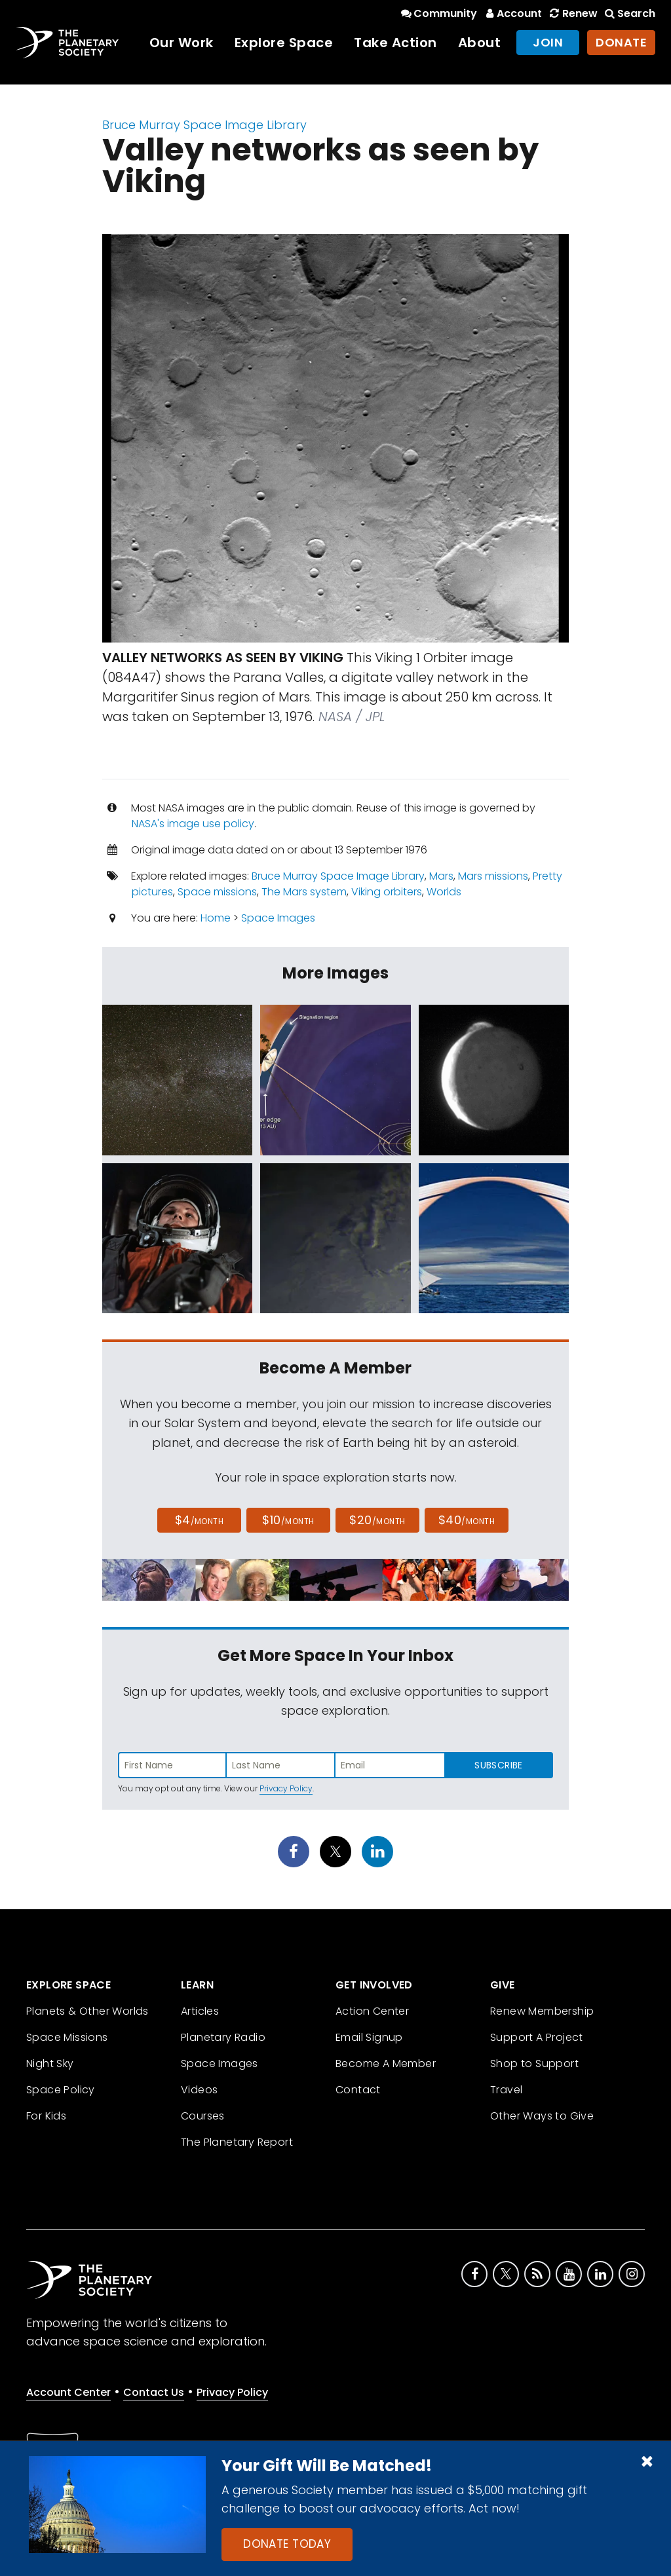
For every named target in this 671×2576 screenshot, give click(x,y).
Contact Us (153, 2392)
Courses (203, 2115)
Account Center (68, 2392)
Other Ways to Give (542, 2115)
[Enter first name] (172, 1765)
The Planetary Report (237, 2142)
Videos (199, 2089)
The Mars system (304, 891)
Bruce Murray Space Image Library (204, 125)
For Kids (46, 2115)
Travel (506, 2089)
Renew (572, 13)
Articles (200, 2011)
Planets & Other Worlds (87, 2011)
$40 (466, 1520)
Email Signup (369, 2037)
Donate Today (287, 2544)
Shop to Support (534, 2063)
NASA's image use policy (193, 823)
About (479, 42)
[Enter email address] (390, 1765)
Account (512, 13)
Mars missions (493, 876)
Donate (621, 42)
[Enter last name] (281, 1765)
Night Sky (50, 2063)
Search (629, 13)
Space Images (278, 917)
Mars (441, 876)
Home (216, 917)
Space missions (217, 891)
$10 (288, 1520)
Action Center (372, 2011)
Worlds (444, 891)
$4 (199, 1520)
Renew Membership (542, 2011)
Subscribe (498, 1765)
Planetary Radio (223, 2037)
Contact (358, 2089)
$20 (377, 1520)
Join (548, 42)
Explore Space (284, 42)
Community (438, 13)
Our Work (181, 42)
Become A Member (386, 2063)
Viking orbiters (386, 891)
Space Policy (60, 2089)
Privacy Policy (286, 1788)
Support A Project (536, 2037)
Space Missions (67, 2037)
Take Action (395, 42)
